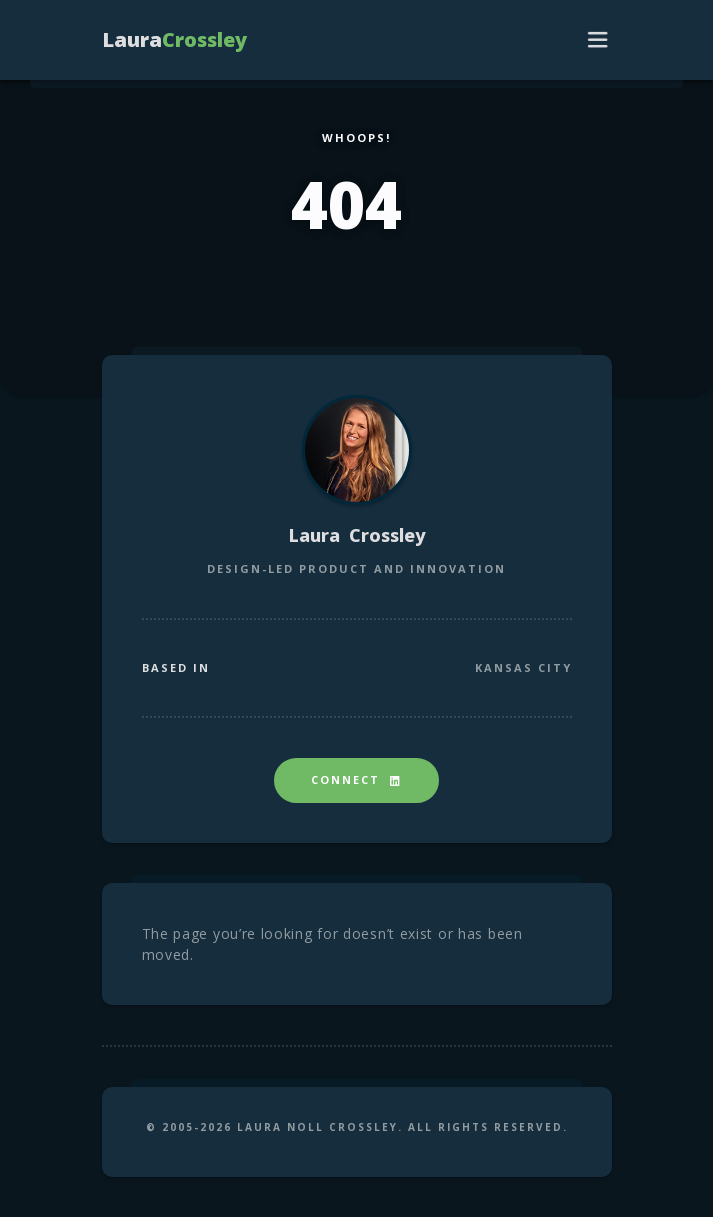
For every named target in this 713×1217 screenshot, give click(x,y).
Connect (356, 779)
